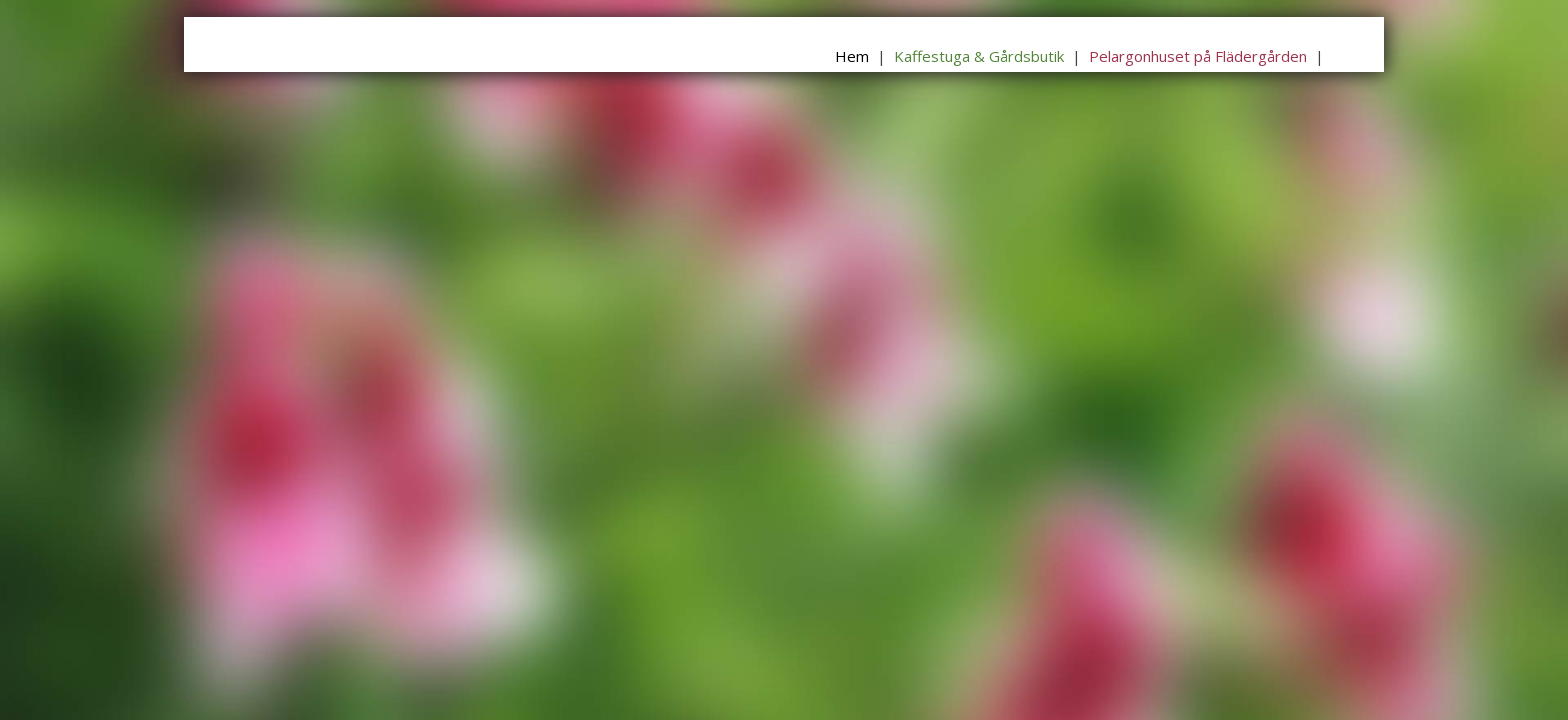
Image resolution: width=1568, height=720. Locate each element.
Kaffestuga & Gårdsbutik (979, 56)
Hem (852, 56)
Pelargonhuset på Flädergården (1198, 56)
